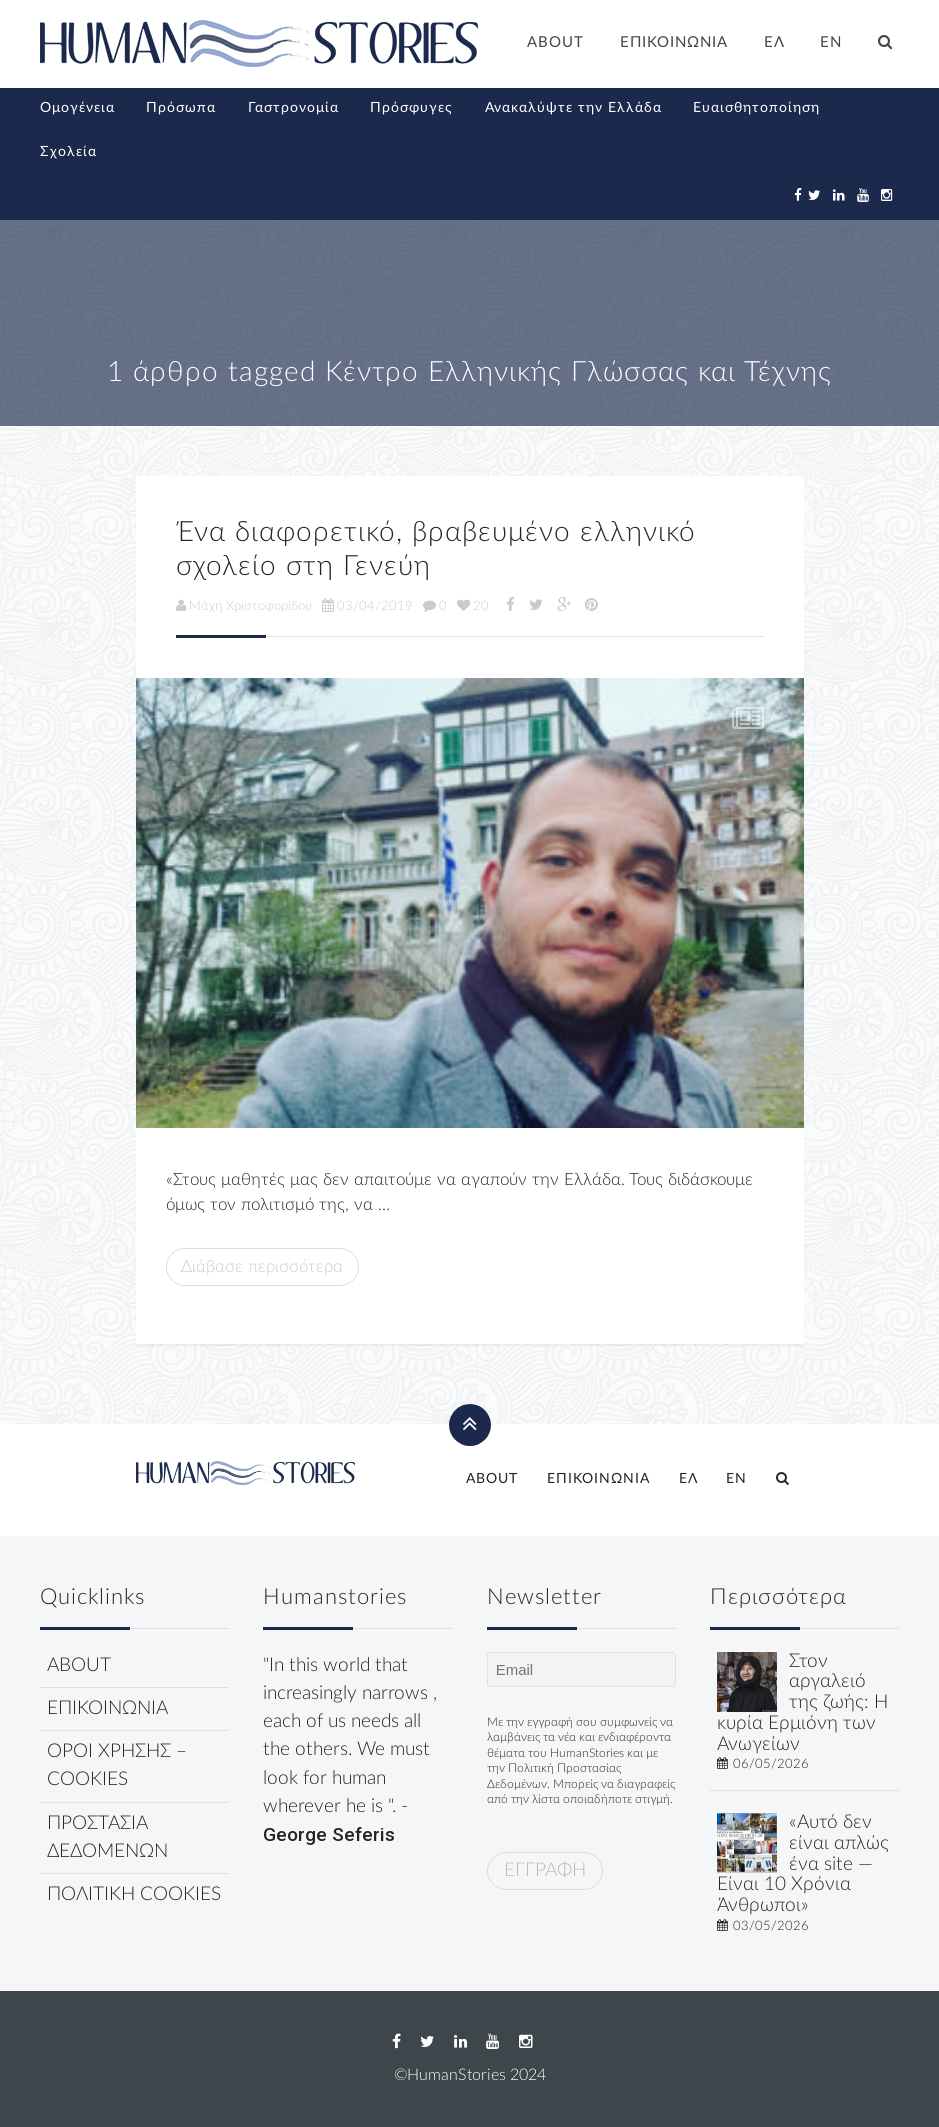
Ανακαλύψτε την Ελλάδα (573, 108)
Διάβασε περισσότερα (262, 1266)
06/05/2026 (771, 1764)
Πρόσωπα (181, 108)
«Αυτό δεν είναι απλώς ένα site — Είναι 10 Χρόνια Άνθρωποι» (803, 1864)
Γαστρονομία (293, 108)
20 (473, 606)
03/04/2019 (367, 606)
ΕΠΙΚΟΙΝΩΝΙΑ (674, 42)
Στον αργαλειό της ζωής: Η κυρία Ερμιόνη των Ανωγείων (802, 1703)
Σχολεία (68, 152)
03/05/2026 (771, 1926)
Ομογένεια (77, 108)
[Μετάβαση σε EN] (832, 45)
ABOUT (555, 42)
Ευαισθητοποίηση (756, 108)
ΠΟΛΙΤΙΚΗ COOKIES (134, 1894)
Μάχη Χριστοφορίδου (244, 606)
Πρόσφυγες (411, 108)
